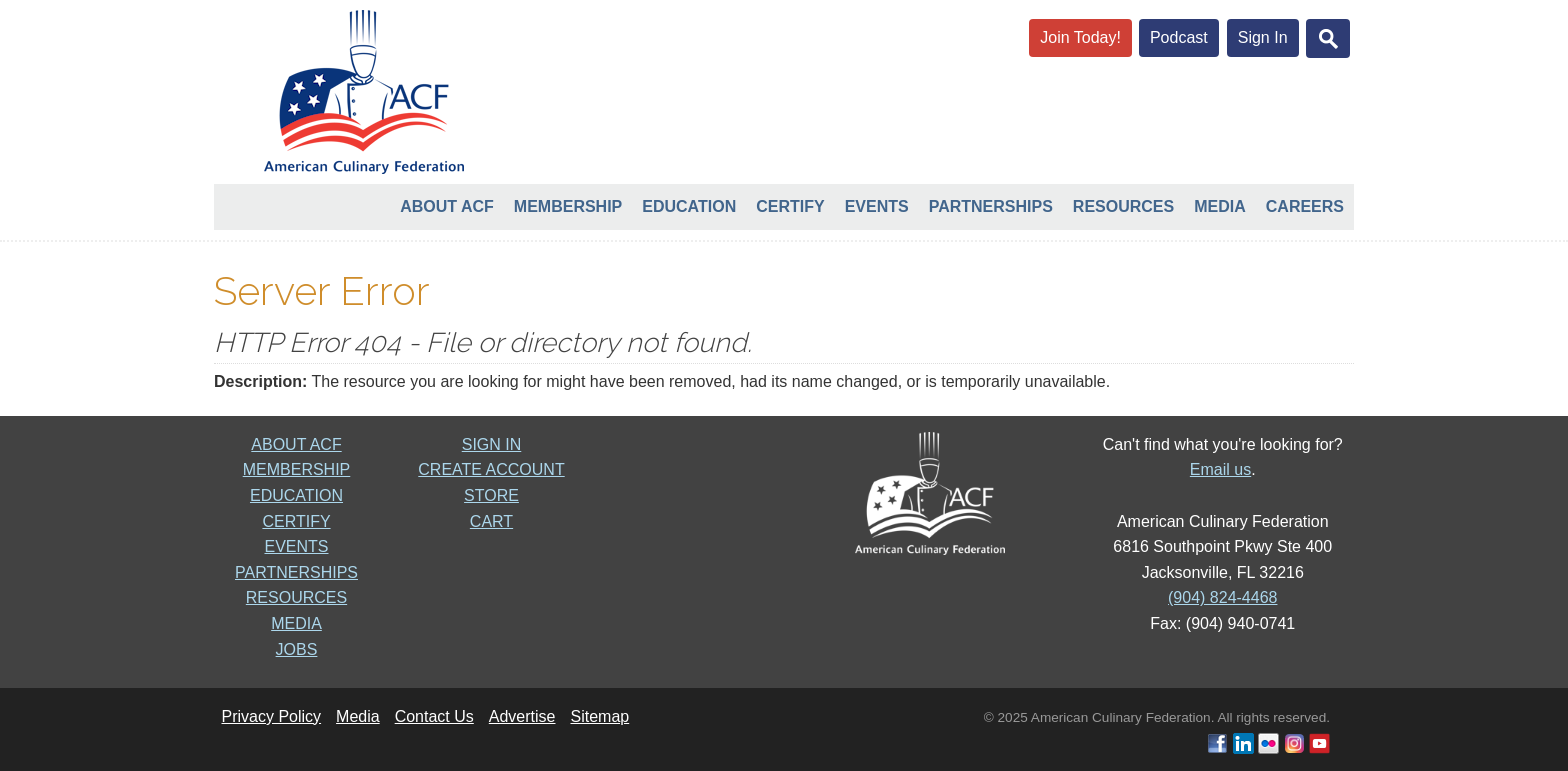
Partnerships (991, 206)
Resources (1123, 206)
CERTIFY (296, 521)
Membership (568, 206)
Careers (1305, 206)
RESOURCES (296, 597)
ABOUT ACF (296, 444)
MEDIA (296, 623)
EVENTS (296, 546)
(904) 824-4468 (1222, 597)
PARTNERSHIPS (296, 572)
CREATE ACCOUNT (491, 469)
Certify (790, 206)
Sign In (1263, 37)
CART (491, 521)
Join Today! (1080, 37)
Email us (1220, 469)
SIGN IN (492, 444)
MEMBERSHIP (297, 469)
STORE (491, 495)
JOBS (297, 649)
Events (877, 206)
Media (1220, 206)
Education (689, 206)
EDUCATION (296, 495)
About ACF (447, 206)
